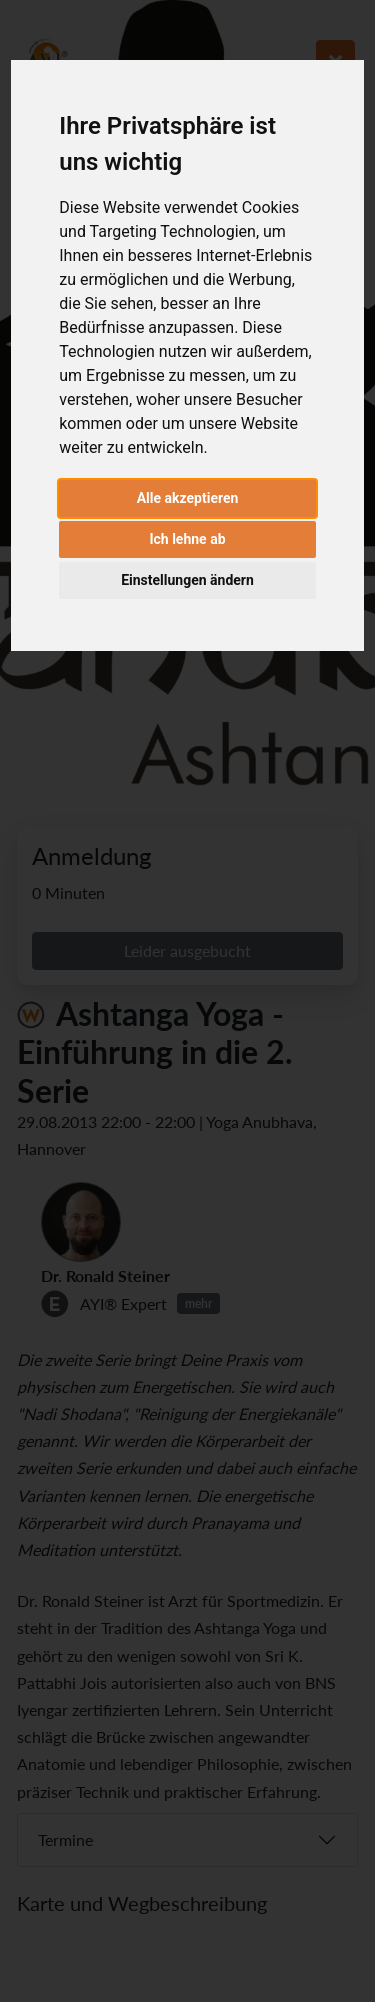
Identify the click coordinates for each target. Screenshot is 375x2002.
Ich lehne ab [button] (187, 539)
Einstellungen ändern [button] (187, 580)
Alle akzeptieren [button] (188, 498)
